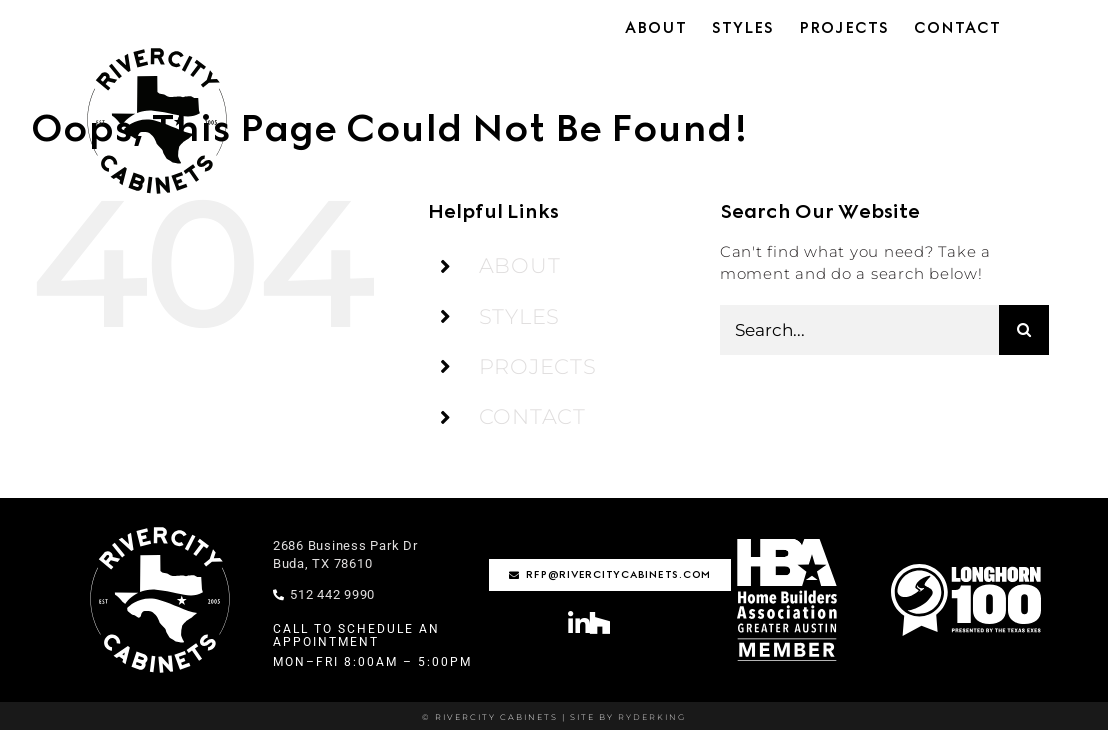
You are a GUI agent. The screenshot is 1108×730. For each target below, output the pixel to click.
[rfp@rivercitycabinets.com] (610, 575)
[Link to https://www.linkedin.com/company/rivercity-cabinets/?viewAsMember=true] (579, 623)
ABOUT (520, 265)
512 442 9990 (324, 594)
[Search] (1024, 330)
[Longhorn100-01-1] (966, 571)
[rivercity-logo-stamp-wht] (160, 527)
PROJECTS (538, 366)
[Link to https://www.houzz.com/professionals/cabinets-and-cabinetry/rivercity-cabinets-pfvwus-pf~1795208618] (600, 622)
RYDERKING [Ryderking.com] (650, 717)
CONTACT (532, 416)
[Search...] (859, 330)
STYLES (520, 316)
